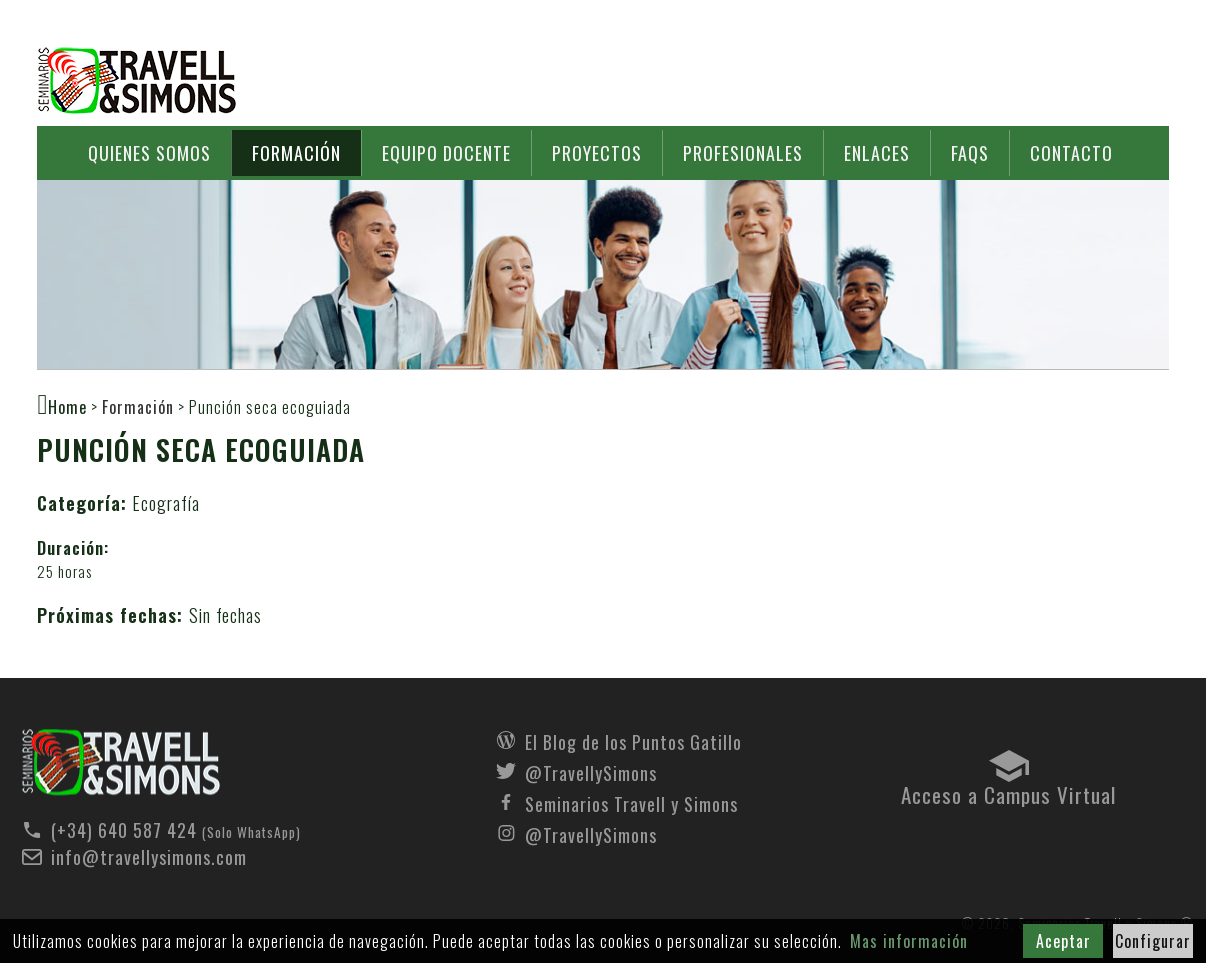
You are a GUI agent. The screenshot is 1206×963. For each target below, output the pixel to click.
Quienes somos (149, 153)
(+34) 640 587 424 (124, 830)
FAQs (970, 153)
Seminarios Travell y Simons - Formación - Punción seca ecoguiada (121, 762)
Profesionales (743, 153)
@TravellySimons (591, 771)
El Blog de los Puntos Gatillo (633, 740)
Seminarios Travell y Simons (137, 81)
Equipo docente (446, 153)
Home (67, 406)
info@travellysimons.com (149, 857)
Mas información (909, 941)
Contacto (1071, 153)
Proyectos (597, 153)
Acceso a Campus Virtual (1008, 790)
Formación (296, 153)
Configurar (1153, 941)
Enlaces (877, 153)
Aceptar (1063, 941)
